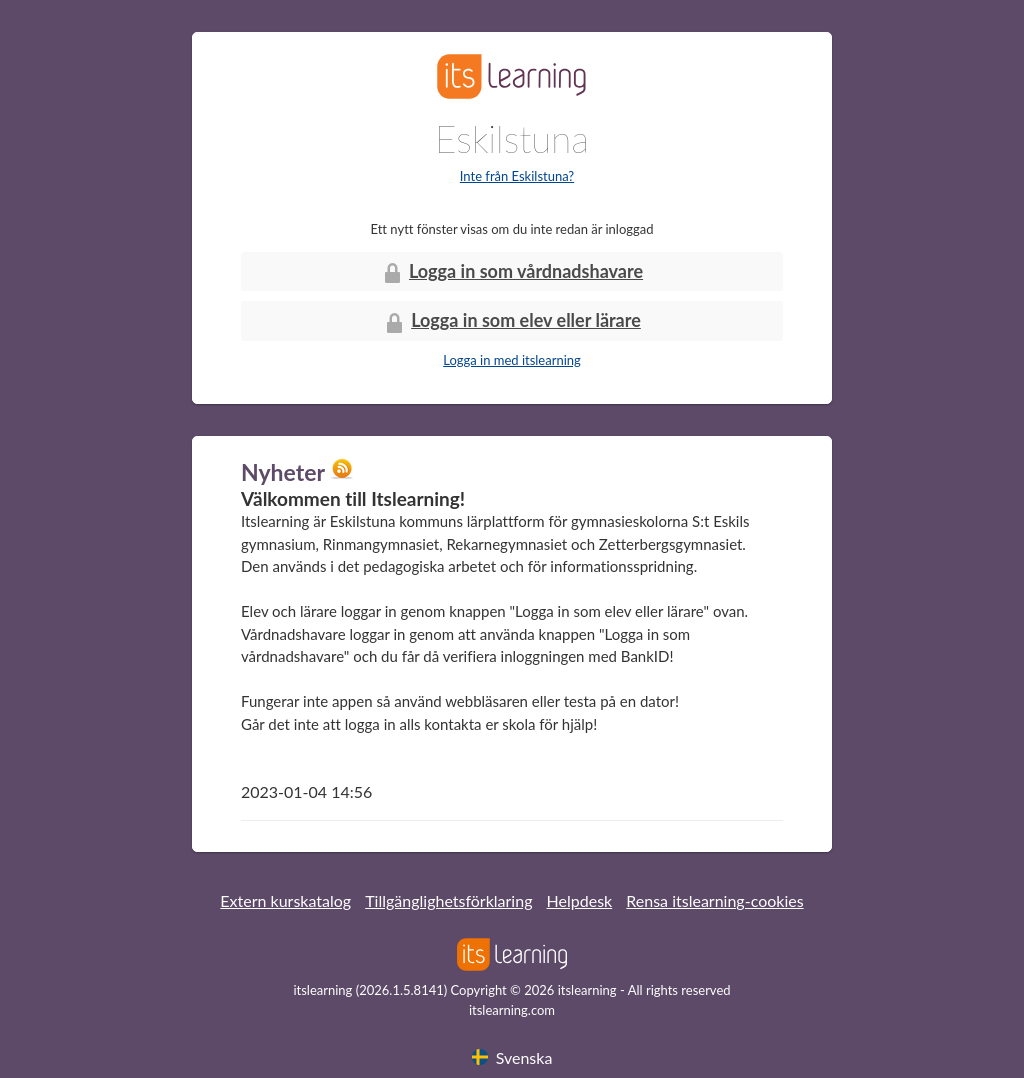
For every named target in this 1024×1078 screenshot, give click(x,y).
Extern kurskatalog (285, 900)
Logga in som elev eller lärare (512, 321)
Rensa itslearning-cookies (714, 900)
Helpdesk (580, 900)
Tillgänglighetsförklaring (448, 900)
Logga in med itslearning (512, 360)
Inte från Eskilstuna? (517, 176)
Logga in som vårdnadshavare (512, 272)
